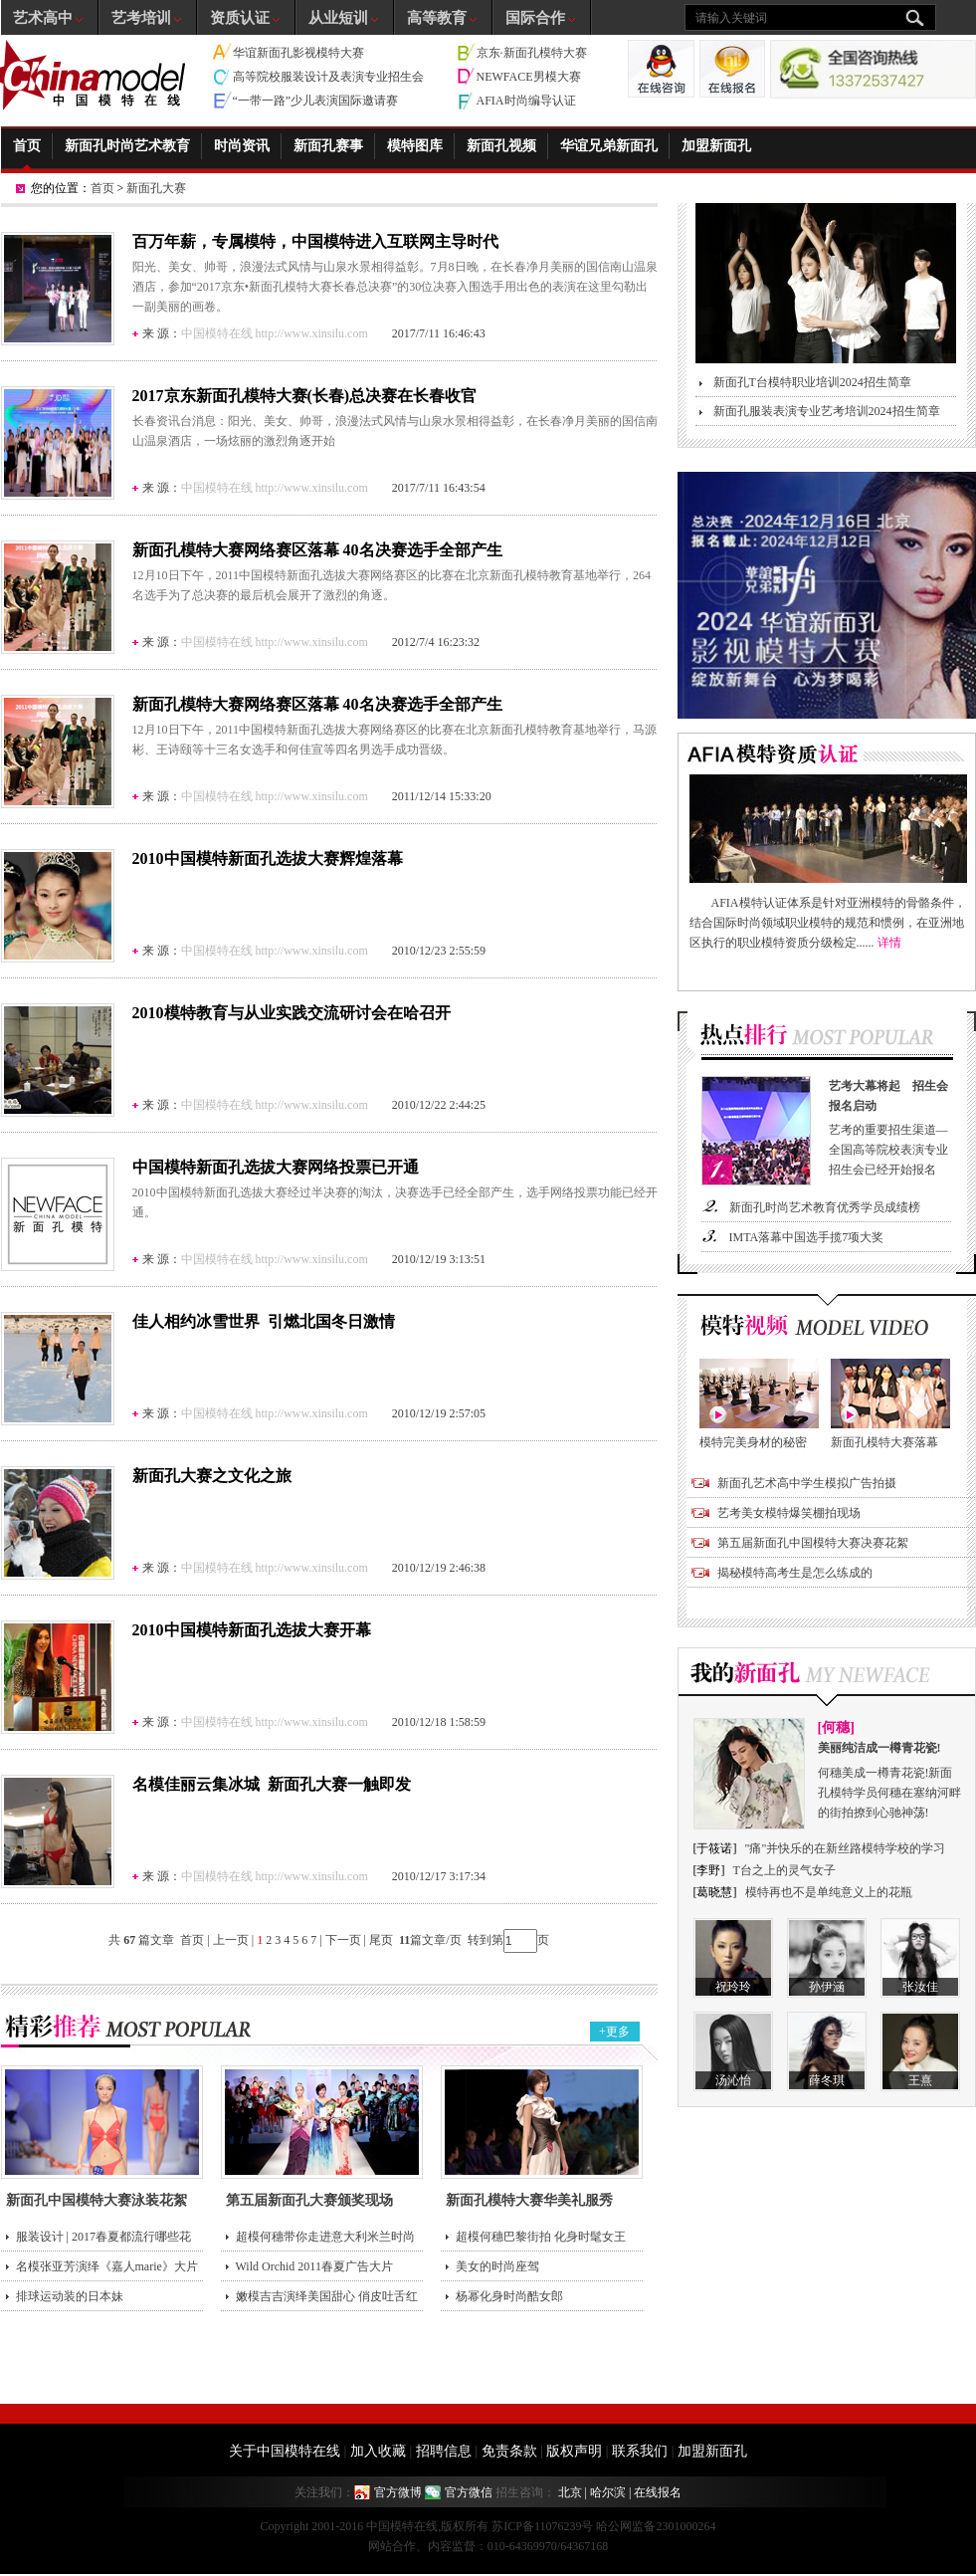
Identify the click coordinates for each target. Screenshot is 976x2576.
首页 (27, 145)
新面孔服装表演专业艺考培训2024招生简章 (826, 411)
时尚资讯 (242, 145)
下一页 (343, 1940)
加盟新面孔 (716, 145)
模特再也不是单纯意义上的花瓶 (828, 1892)
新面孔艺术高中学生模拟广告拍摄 (806, 1483)
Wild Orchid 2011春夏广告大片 (314, 2266)
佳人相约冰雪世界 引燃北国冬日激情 (263, 1321)
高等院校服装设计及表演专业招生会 (328, 77)
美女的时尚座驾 (497, 2266)
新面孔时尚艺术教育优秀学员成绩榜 (824, 1207)
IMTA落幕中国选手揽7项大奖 (806, 1237)
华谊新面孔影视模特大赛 (298, 53)
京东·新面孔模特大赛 (532, 53)
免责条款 (509, 2451)
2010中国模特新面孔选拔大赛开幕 (251, 1629)
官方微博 (398, 2492)
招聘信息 (444, 2451)
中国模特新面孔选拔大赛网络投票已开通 (275, 1167)
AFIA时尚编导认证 (526, 100)
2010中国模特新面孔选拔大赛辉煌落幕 (267, 858)
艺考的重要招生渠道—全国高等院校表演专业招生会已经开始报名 (892, 1126)
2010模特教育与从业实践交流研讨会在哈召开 (291, 1012)
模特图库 (415, 145)
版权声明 (574, 2451)
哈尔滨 (608, 2492)
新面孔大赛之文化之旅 (212, 1475)
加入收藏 (378, 2451)
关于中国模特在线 (284, 2451)
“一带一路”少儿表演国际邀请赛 (316, 100)
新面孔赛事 (328, 145)
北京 (570, 2492)
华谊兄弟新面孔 (609, 145)
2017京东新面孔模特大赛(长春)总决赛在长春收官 (305, 395)
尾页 (382, 1940)
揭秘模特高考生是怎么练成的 (795, 1573)
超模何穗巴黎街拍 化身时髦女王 (541, 2237)
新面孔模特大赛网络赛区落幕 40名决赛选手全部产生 (317, 549)
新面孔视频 (501, 145)
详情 (889, 943)
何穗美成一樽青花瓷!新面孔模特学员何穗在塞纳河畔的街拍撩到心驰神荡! (890, 1779)
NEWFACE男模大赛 (529, 77)
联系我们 (640, 2451)
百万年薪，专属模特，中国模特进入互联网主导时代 (315, 241)
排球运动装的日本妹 (69, 2296)
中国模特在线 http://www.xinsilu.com (274, 333)
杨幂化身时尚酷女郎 (509, 2296)
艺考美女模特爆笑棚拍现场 (789, 1513)
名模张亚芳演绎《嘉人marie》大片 (107, 2266)
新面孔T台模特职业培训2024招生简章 (812, 382)
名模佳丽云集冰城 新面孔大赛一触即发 (271, 1784)
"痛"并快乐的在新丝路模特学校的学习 (845, 1848)
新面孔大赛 (156, 188)
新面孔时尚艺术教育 (127, 145)
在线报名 (658, 2492)
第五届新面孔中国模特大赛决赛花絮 (812, 1543)
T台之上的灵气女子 (784, 1870)
